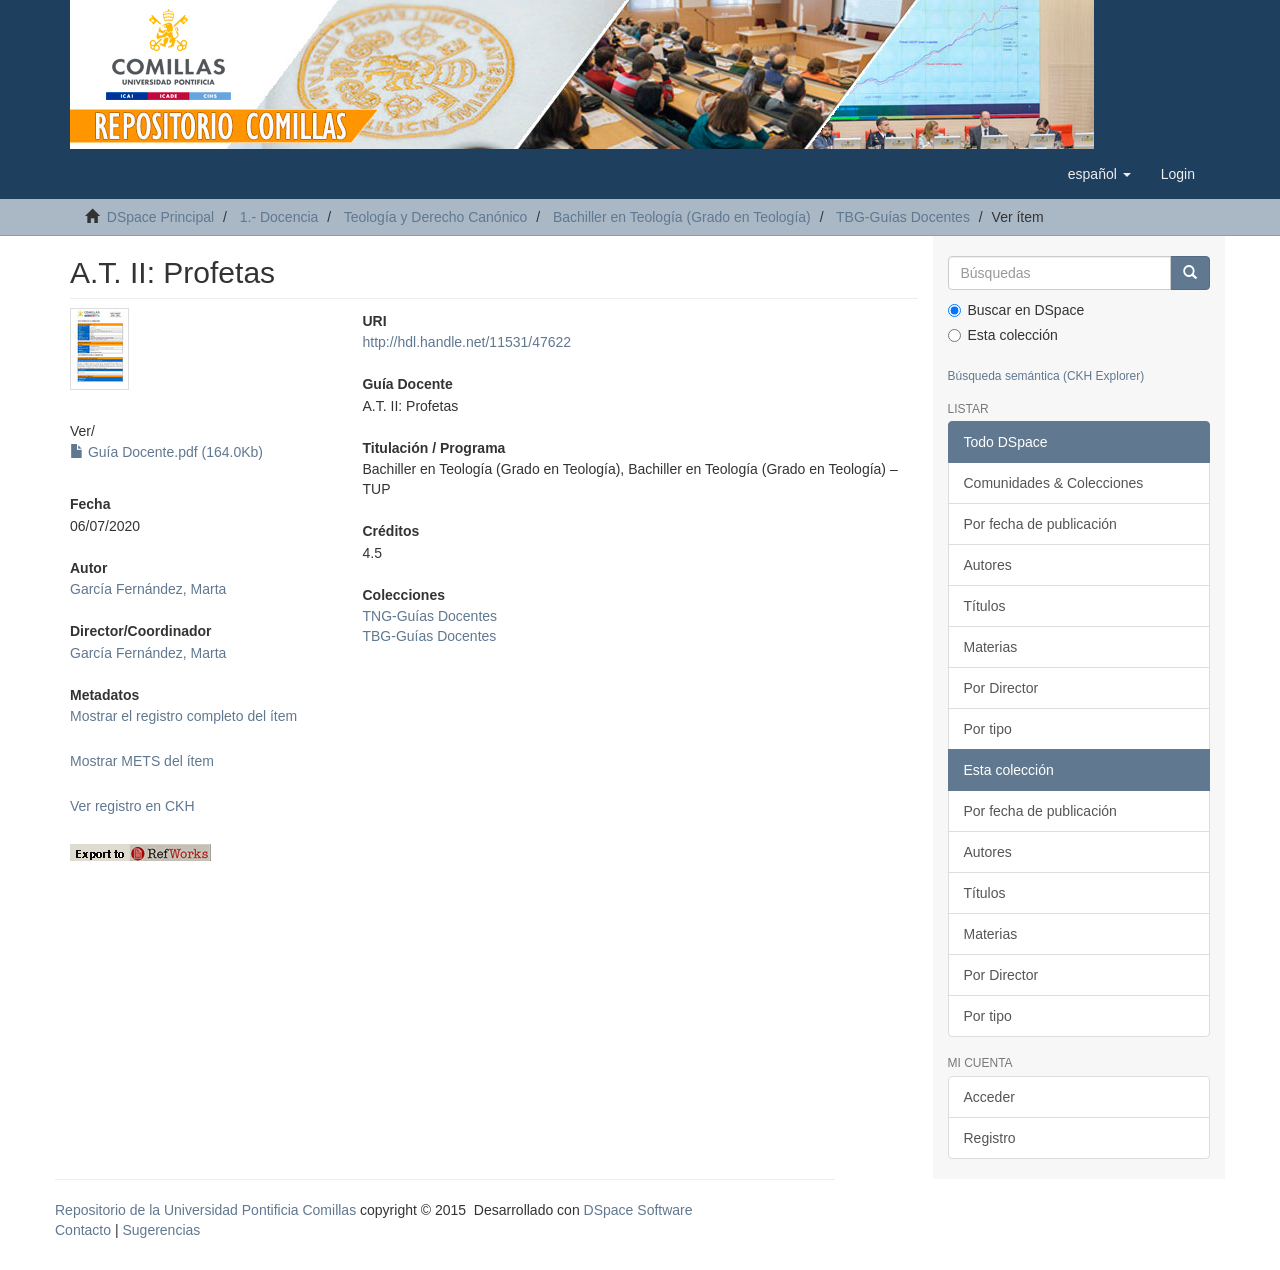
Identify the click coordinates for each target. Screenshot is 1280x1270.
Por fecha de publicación (1040, 524)
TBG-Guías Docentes (903, 217)
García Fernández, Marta (148, 589)
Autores (988, 565)
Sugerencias (161, 1230)
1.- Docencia (279, 217)
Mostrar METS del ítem (142, 761)
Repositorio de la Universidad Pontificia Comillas (205, 1210)
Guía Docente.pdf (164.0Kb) (166, 452)
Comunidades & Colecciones (1054, 483)
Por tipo (988, 729)
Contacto (83, 1230)
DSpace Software (638, 1210)
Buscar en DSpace (1016, 310)
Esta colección (1003, 335)
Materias (991, 647)
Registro (990, 1138)
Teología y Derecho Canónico (436, 217)
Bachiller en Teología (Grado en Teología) (682, 217)
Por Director (1001, 688)
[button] (1099, 174)
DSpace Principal (160, 217)
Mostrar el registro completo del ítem (183, 716)
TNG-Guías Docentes (429, 616)
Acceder (989, 1097)
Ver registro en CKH (132, 806)
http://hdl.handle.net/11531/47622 (466, 342)
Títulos (985, 606)
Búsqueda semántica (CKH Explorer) (1046, 376)
